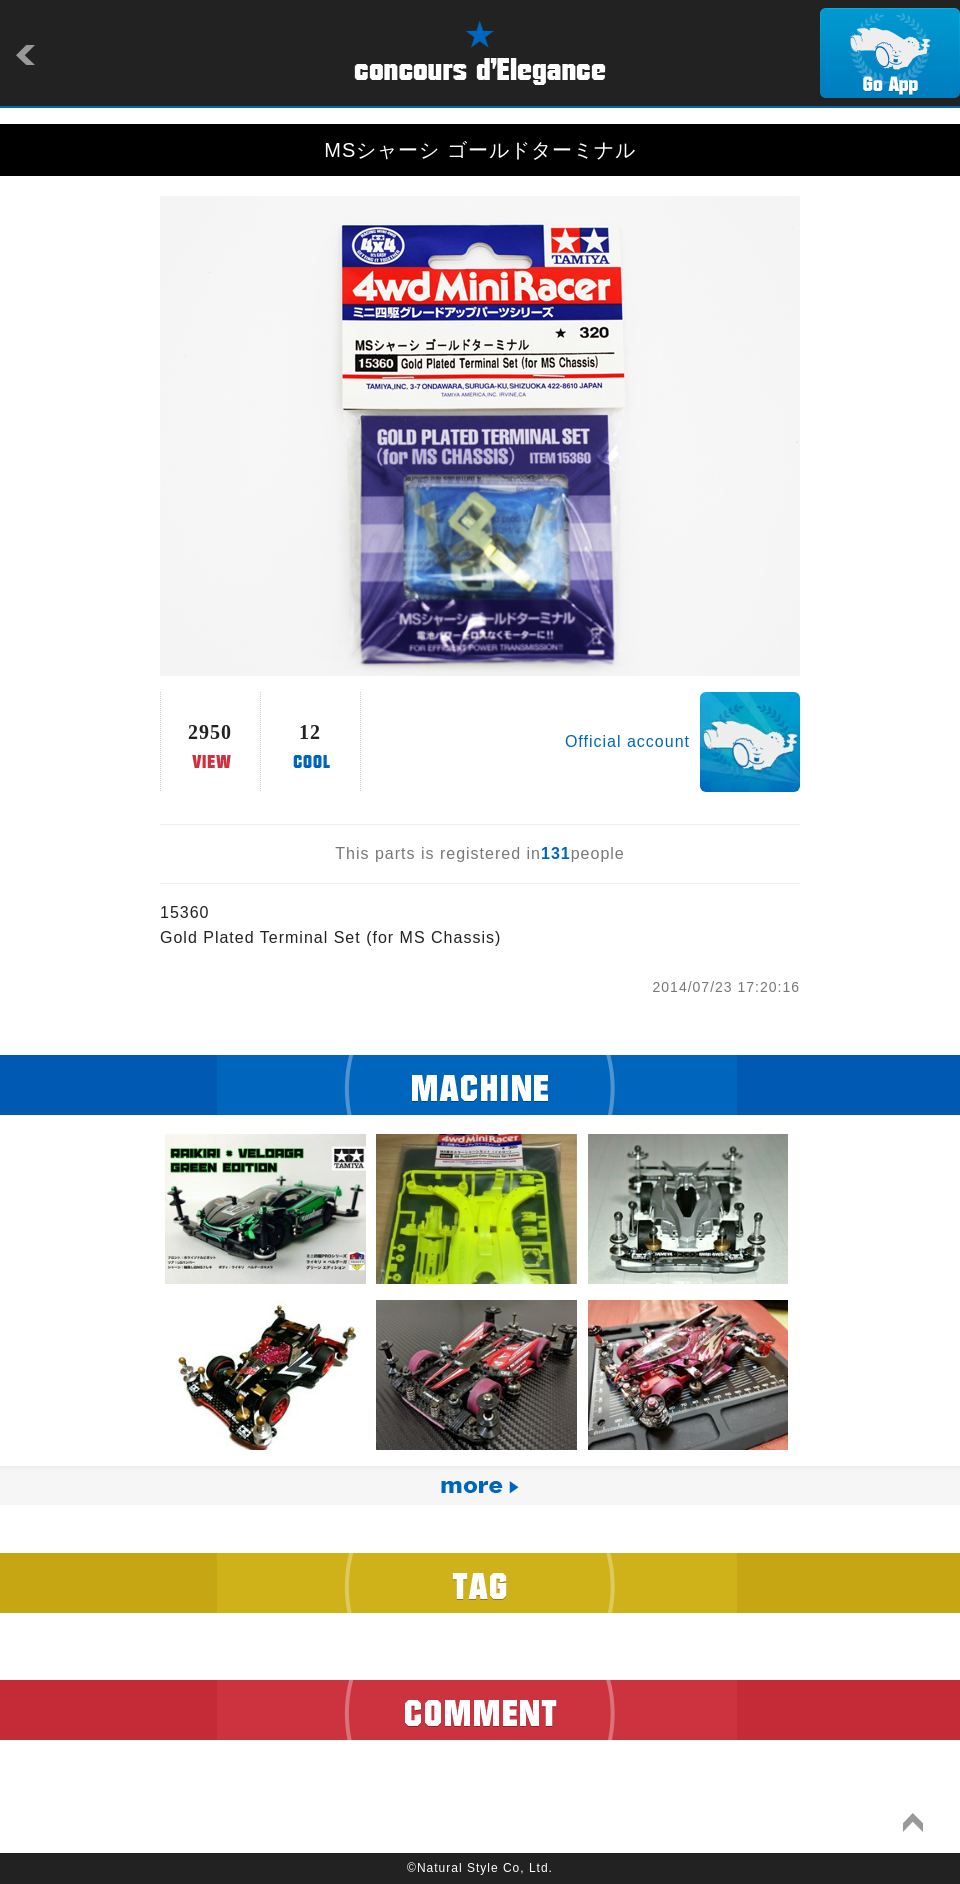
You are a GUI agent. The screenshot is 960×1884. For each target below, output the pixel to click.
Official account (627, 741)
